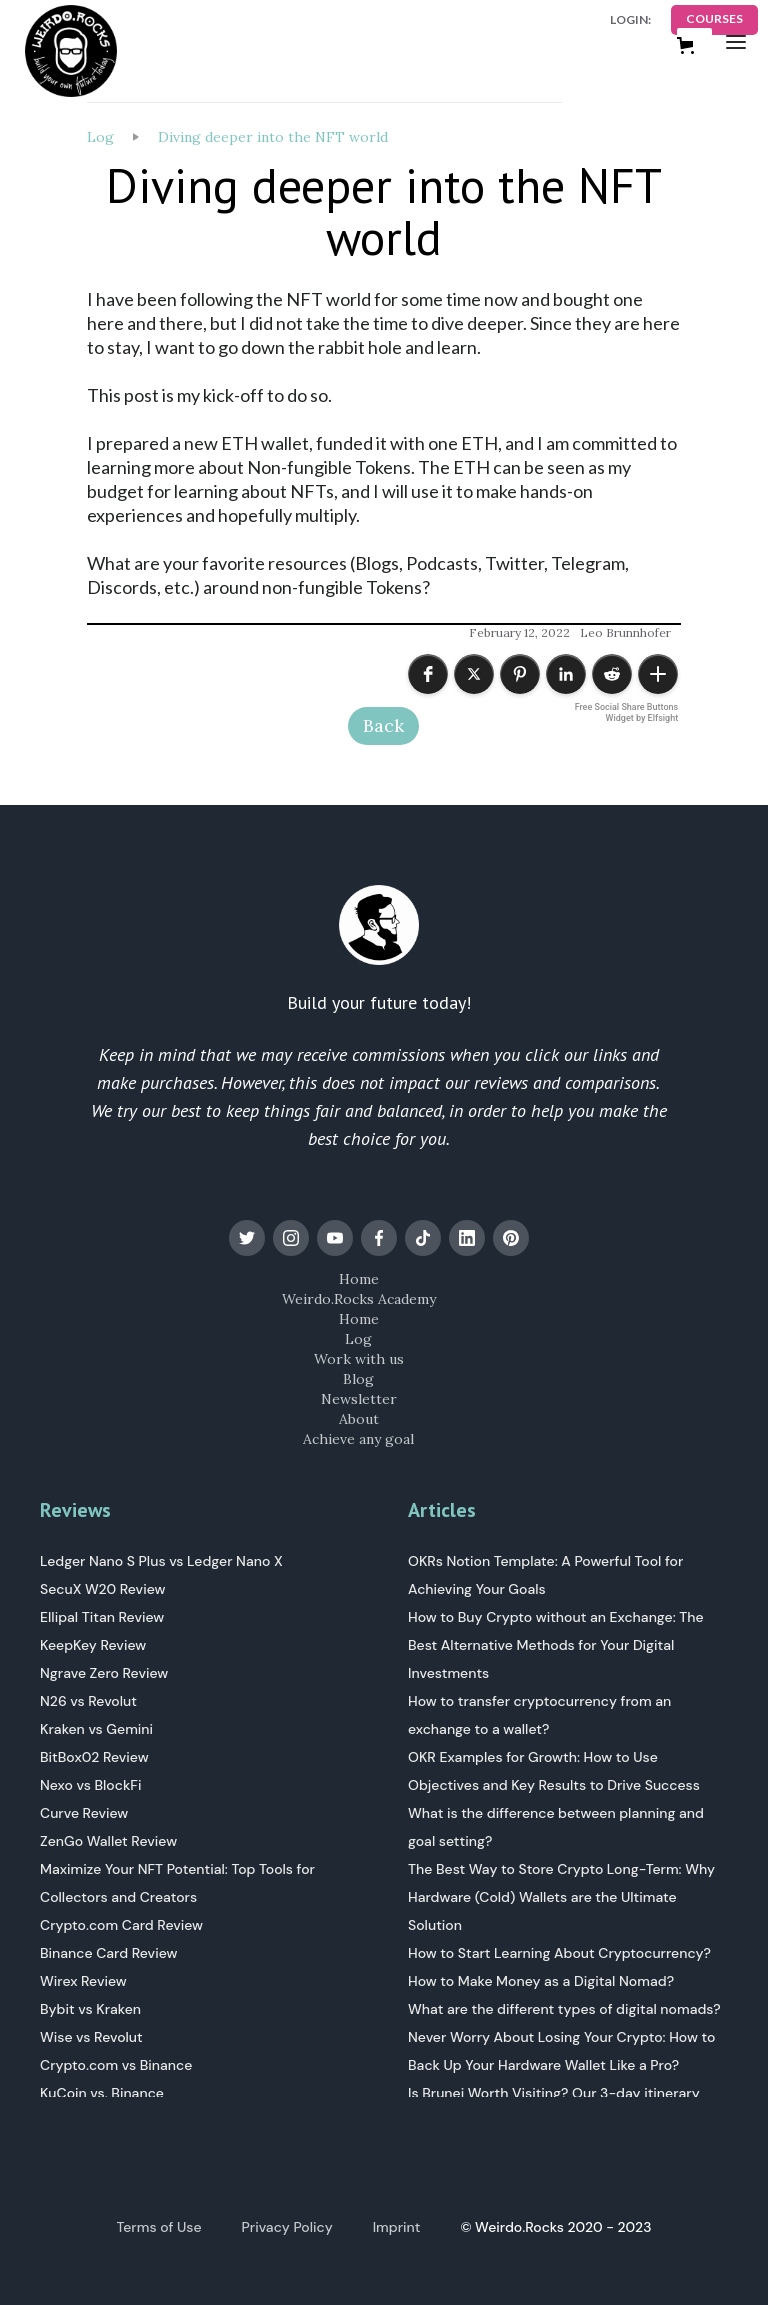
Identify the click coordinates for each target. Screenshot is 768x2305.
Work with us (359, 1359)
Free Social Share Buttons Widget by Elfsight (627, 712)
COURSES (714, 18)
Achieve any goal (358, 1439)
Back (383, 725)
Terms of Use (159, 2227)
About (359, 1419)
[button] (736, 41)
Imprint (397, 2227)
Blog (358, 1379)
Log (100, 137)
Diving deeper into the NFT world (273, 137)
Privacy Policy (287, 2227)
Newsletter (359, 1399)
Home (359, 1279)
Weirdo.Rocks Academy (359, 1299)
